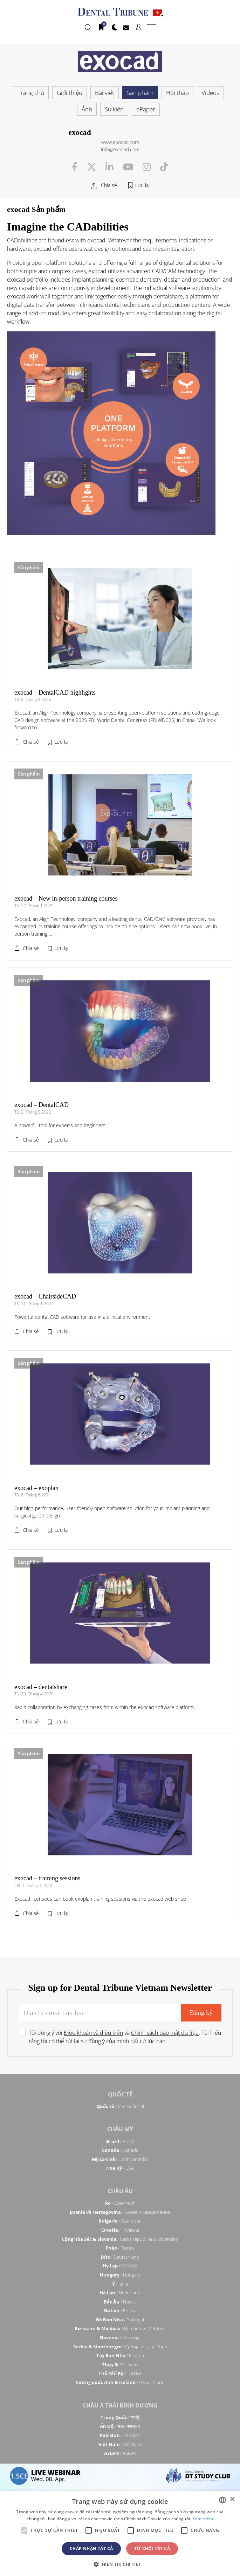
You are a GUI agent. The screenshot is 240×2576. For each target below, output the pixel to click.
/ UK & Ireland (120, 2382)
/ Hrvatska (120, 2230)
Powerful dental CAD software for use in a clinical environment (82, 1317)
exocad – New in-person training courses (65, 898)
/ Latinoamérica (120, 2159)
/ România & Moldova (120, 2328)
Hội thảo (177, 93)
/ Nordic (120, 2302)
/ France (120, 2248)
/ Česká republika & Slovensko (120, 2239)
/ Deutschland (120, 2257)
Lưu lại (142, 185)
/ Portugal (120, 2319)
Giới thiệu (69, 93)
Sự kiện (114, 109)
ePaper (145, 109)
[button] (120, 2564)
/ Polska (120, 2310)
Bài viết (104, 93)
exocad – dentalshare (40, 1686)
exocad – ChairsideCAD (45, 1296)
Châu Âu (120, 2191)
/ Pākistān (120, 2435)
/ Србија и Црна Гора (120, 2346)
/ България (120, 2221)
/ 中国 (120, 2417)
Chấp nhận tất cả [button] (91, 2548)
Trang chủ (31, 93)
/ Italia (120, 2284)
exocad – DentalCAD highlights (54, 692)
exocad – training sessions (47, 1878)
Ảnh (87, 109)
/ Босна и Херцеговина (120, 2212)
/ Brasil (120, 2141)
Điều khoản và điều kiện (93, 2033)
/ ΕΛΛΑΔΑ (120, 2265)
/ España (120, 2355)
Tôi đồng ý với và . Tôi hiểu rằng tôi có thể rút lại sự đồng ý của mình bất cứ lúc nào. (125, 2037)
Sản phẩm (140, 93)
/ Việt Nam (120, 2444)
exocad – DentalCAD (41, 1104)
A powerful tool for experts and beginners (59, 1125)
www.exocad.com (120, 142)
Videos (210, 93)
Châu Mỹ (120, 2129)
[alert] (120, 2533)
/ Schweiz (120, 2364)
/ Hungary (120, 2275)
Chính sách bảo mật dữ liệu (165, 2033)
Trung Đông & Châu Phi (120, 2476)
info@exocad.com (120, 149)
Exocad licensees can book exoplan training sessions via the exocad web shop (100, 1898)
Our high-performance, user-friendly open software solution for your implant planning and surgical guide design (112, 1512)
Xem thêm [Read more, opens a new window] (202, 2519)
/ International (120, 2106)
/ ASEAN (120, 2453)
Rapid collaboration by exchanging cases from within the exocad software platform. (104, 1707)
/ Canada (120, 2150)
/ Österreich (120, 2203)
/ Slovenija (120, 2337)
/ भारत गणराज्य (120, 2426)
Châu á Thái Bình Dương (120, 2405)
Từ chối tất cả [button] (152, 2548)
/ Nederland (120, 2292)
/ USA (120, 2168)
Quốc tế (120, 2094)
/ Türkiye (120, 2373)
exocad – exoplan (36, 1488)
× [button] (232, 2499)
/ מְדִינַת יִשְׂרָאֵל (120, 2488)
